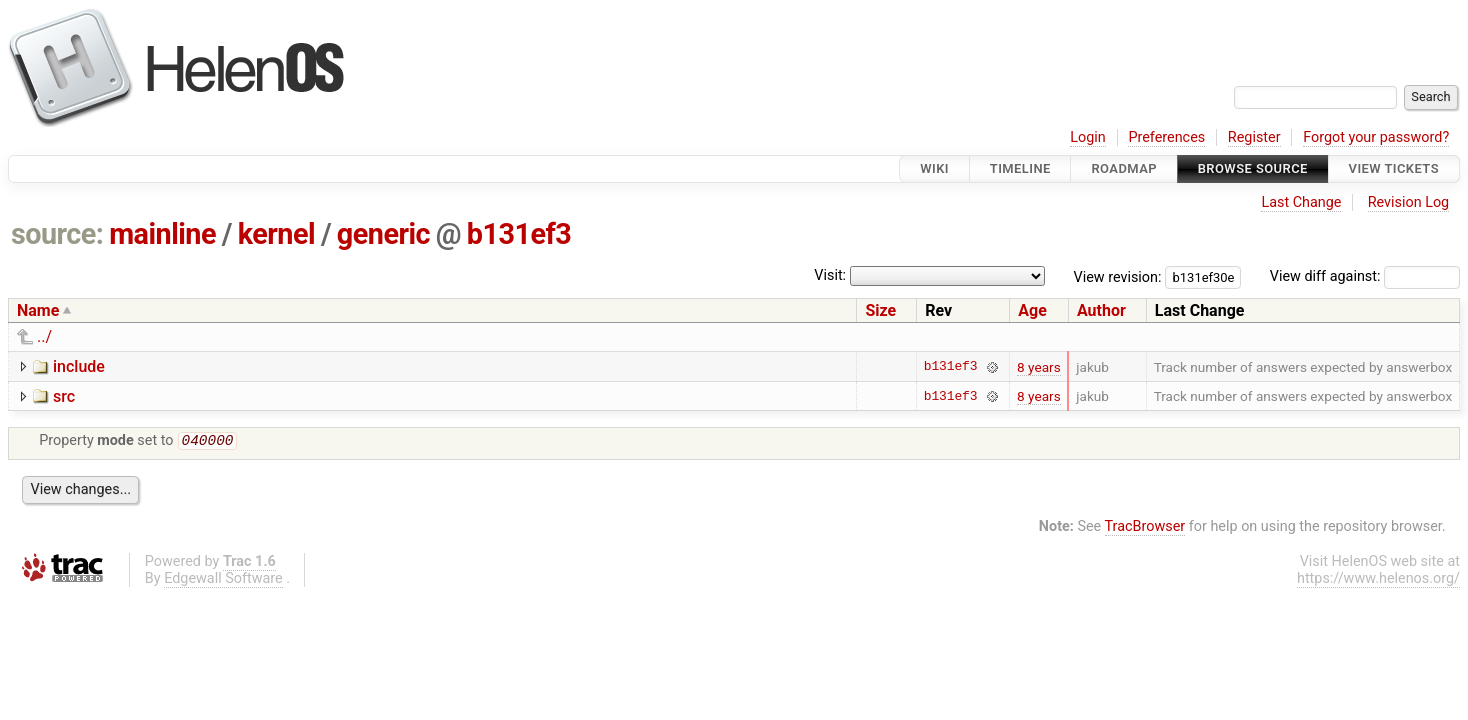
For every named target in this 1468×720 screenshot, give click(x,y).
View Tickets (1394, 168)
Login (1088, 137)
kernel (276, 234)
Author (1101, 310)
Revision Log (1409, 202)
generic (383, 234)
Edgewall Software (223, 580)
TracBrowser (1145, 528)
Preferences (1166, 137)
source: (57, 234)
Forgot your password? (1376, 137)
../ (44, 336)
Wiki (934, 168)
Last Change (1301, 202)
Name (38, 310)
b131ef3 (519, 234)
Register (1254, 137)
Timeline (1020, 168)
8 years (1039, 367)
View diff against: (1365, 276)
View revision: (1118, 276)
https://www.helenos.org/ (1378, 580)
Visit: (830, 275)
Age (1032, 310)
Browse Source (1253, 168)
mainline (162, 234)
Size (880, 310)
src (64, 396)
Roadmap (1124, 168)
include (79, 366)
